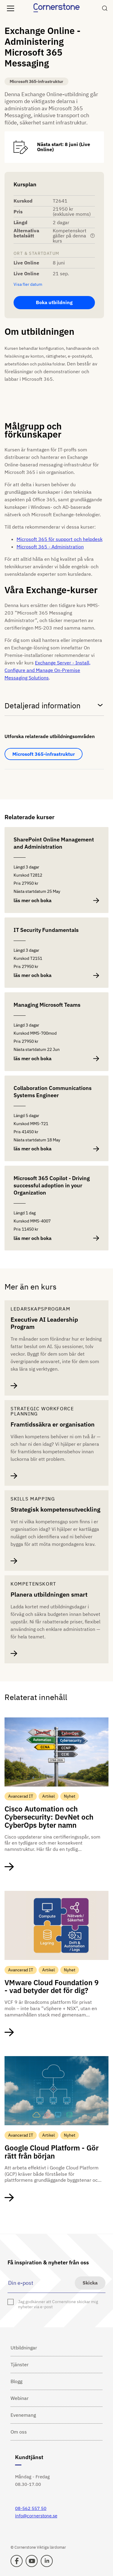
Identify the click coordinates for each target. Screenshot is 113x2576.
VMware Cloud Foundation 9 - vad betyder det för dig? (52, 1986)
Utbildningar (24, 2348)
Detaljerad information (54, 705)
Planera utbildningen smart (49, 1594)
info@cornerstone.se (36, 2516)
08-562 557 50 (30, 2508)
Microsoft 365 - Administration (50, 547)
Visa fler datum (28, 284)
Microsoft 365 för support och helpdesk (59, 539)
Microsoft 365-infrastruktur (43, 754)
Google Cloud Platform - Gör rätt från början (52, 2152)
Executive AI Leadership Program (44, 1323)
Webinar (20, 2398)
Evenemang (23, 2415)
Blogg (16, 2381)
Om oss (19, 2432)
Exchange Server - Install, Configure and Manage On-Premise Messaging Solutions (47, 670)
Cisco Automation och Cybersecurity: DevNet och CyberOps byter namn (49, 1817)
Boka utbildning (54, 302)
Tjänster (20, 2364)
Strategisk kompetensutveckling (55, 1509)
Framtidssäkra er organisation (53, 1424)
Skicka (90, 2283)
